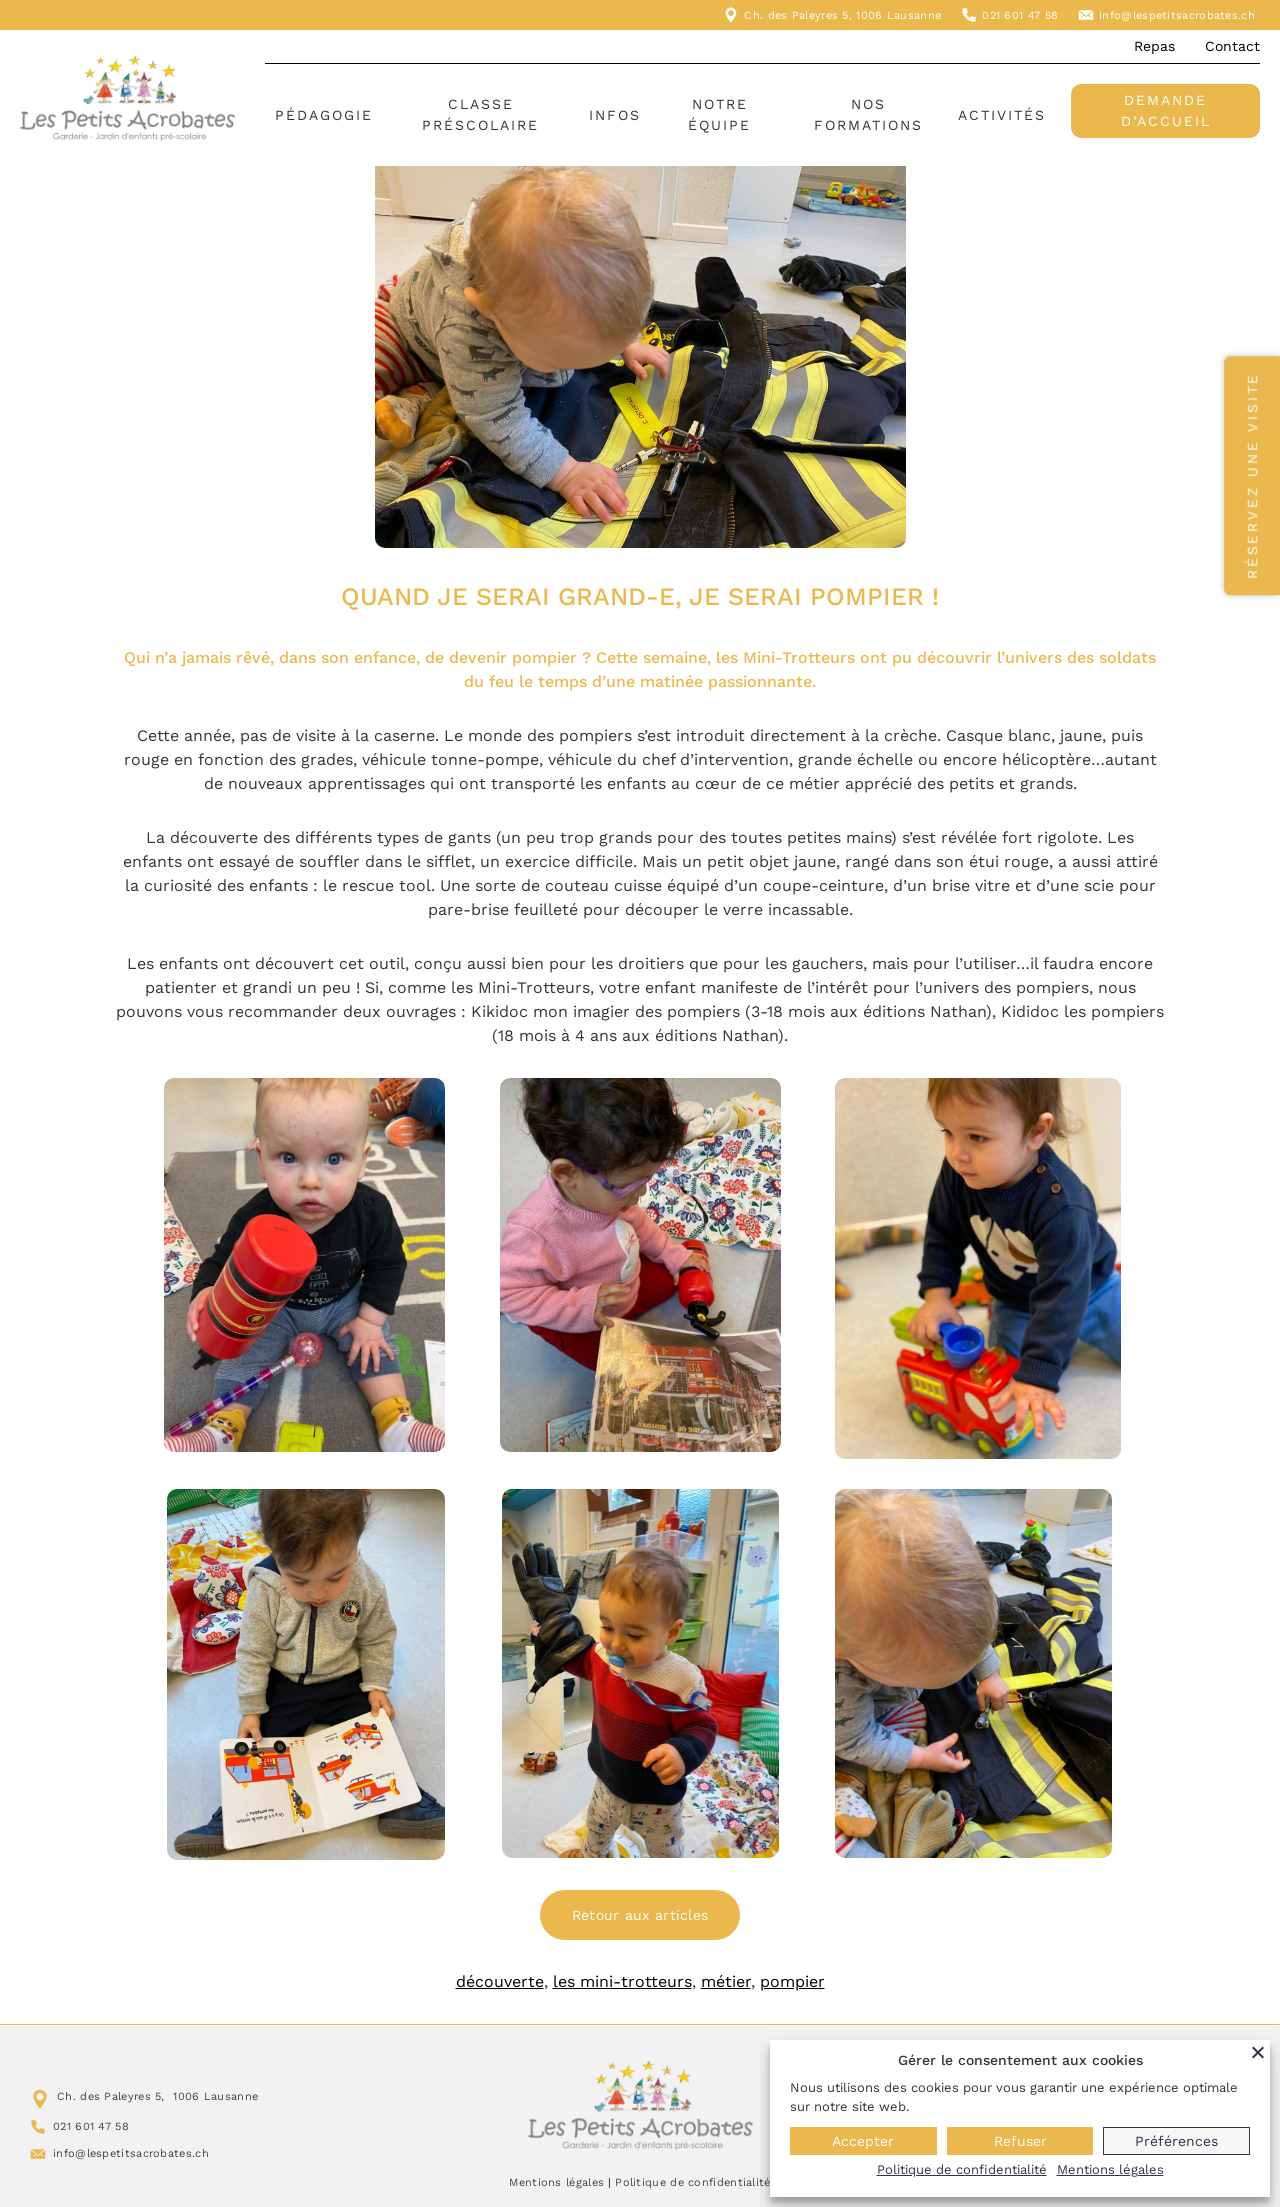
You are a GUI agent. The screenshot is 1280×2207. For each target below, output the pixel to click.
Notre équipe (719, 114)
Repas (1154, 46)
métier (726, 1981)
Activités (1002, 115)
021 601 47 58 (1020, 15)
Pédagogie (324, 115)
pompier (792, 1981)
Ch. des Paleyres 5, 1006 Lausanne (842, 15)
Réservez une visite (1252, 475)
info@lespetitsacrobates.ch (1177, 15)
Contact (1232, 46)
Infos (615, 115)
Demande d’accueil (1166, 110)
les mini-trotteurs (622, 1981)
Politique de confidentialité (692, 2182)
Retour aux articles (640, 1915)
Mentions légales (556, 2182)
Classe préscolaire (480, 114)
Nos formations (868, 114)
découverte (500, 1981)
